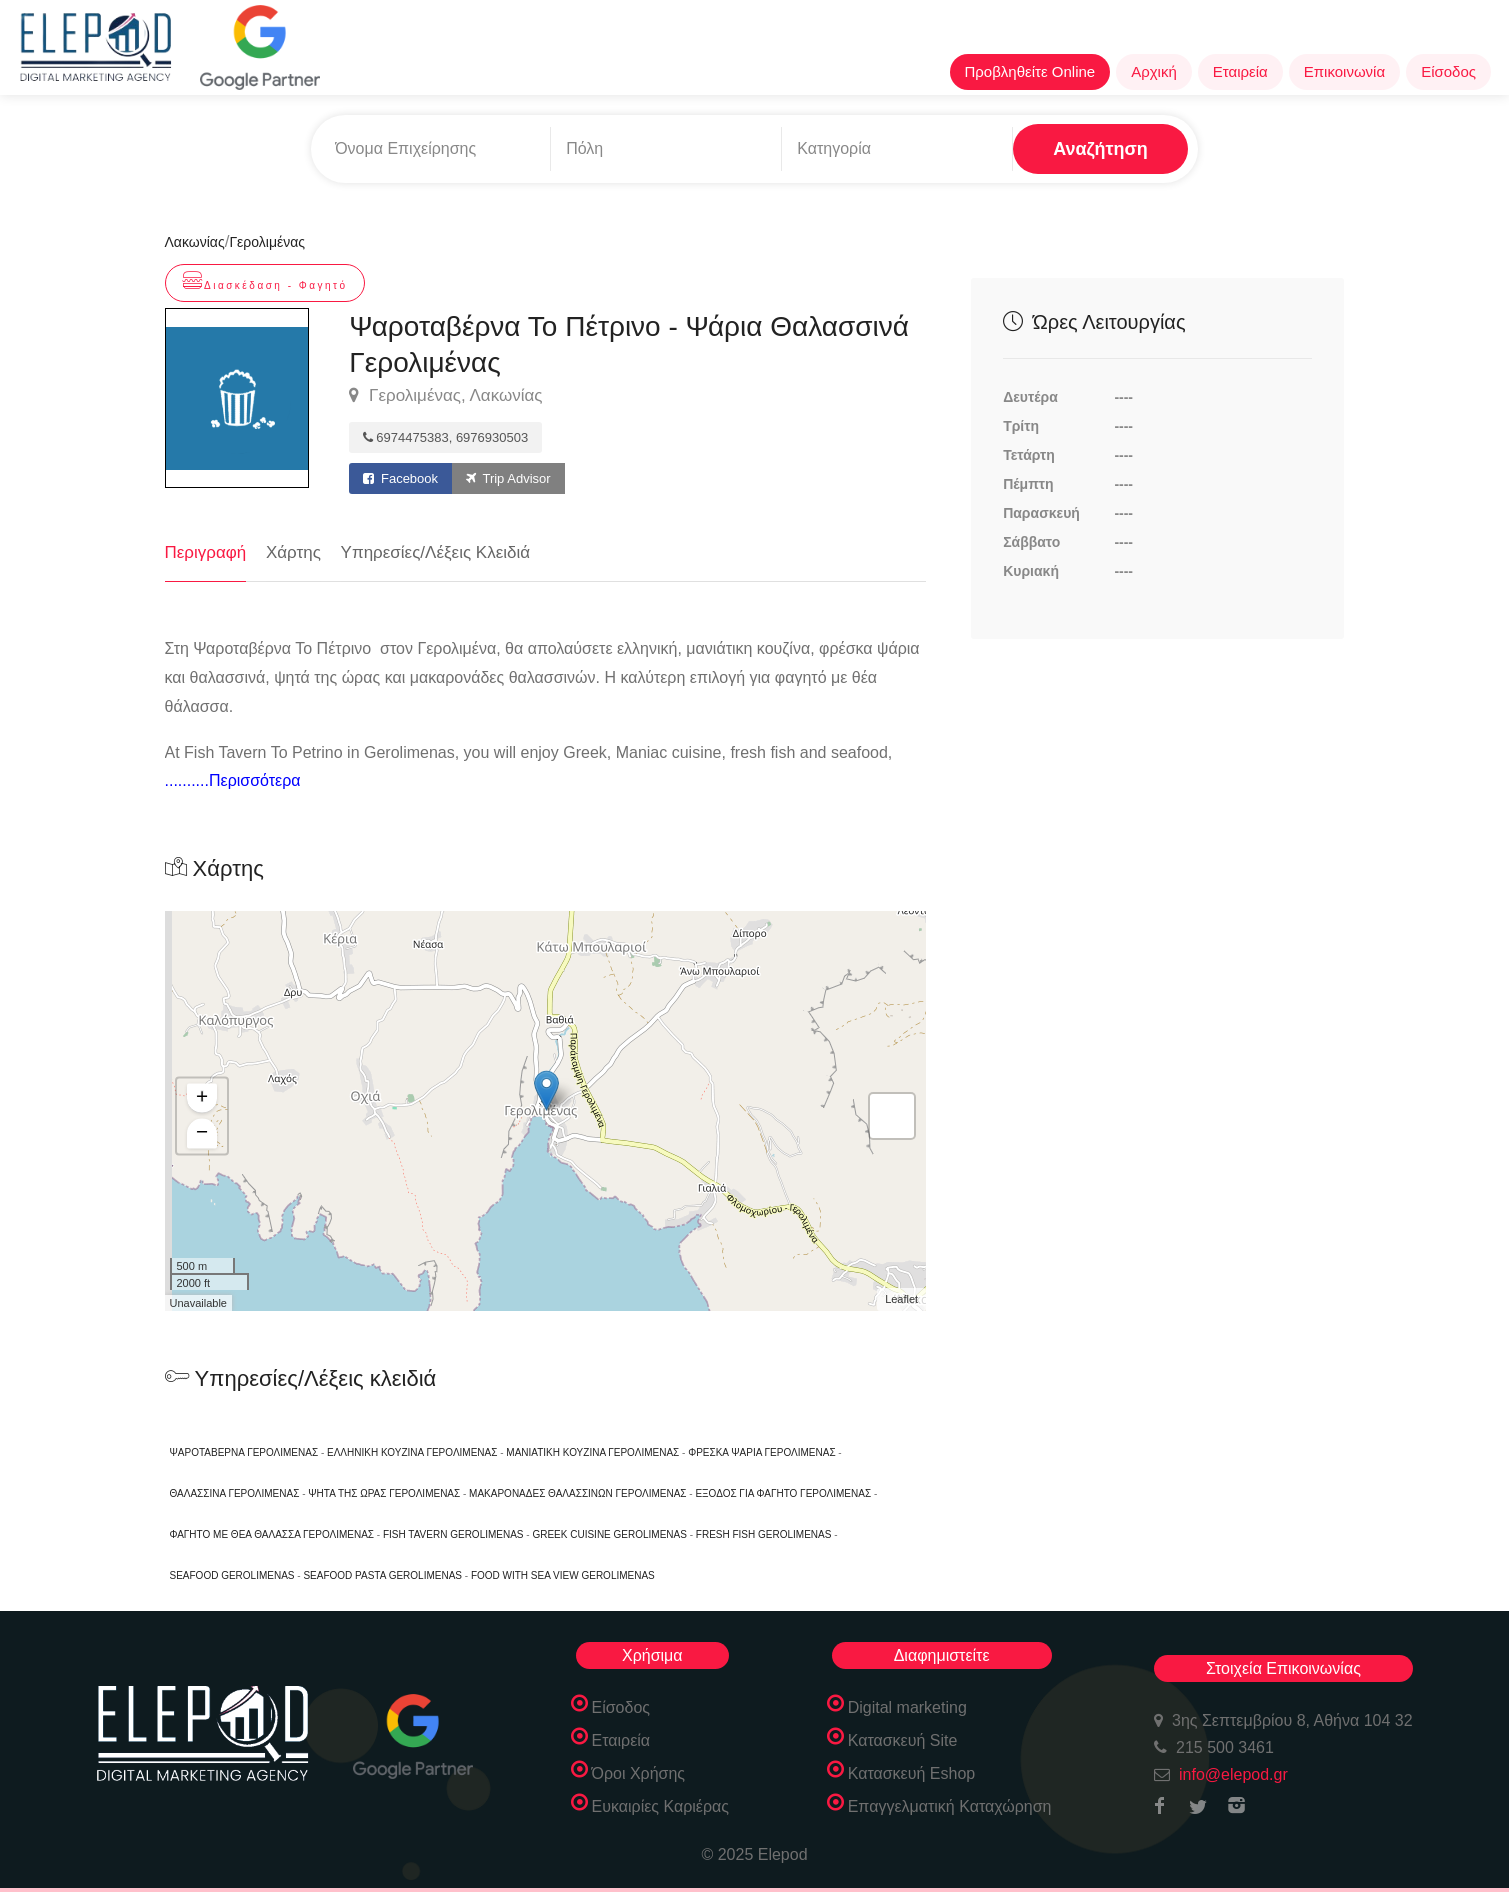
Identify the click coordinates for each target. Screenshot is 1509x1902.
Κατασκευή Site (903, 1740)
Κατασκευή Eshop (912, 1773)
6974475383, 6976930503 (445, 437)
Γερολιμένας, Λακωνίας (445, 396)
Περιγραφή (206, 552)
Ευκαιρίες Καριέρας (661, 1806)
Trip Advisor (508, 478)
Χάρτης (293, 552)
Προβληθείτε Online (1030, 71)
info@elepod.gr (1233, 1774)
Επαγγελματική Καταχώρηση (950, 1806)
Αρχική (1154, 71)
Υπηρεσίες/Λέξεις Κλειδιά (436, 552)
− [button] (201, 1134)
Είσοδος (1448, 71)
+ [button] (201, 1099)
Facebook (400, 478)
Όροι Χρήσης (639, 1773)
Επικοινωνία (1344, 71)
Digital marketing (907, 1707)
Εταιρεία (1240, 71)
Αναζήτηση (1100, 149)
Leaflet (901, 1300)
